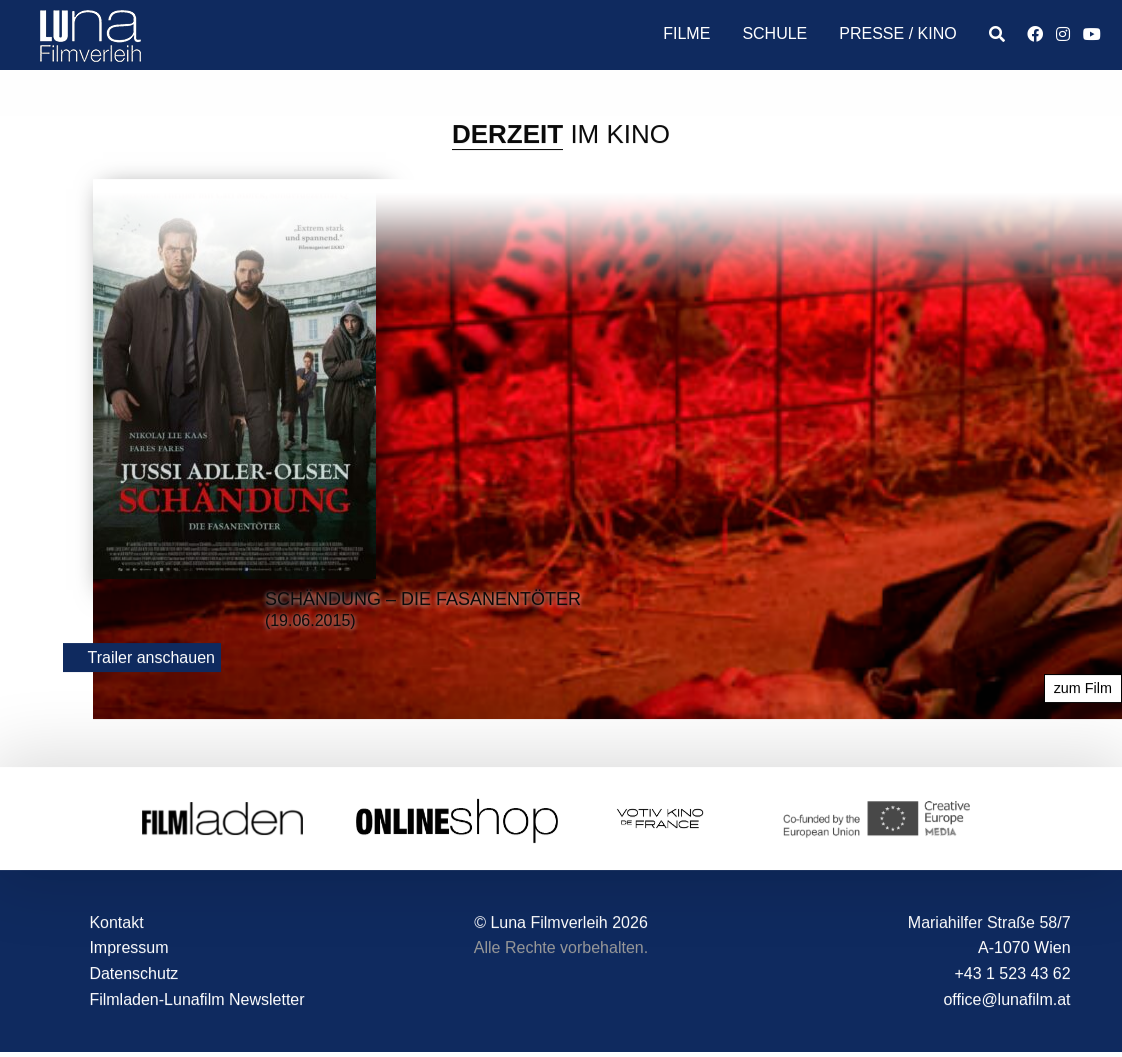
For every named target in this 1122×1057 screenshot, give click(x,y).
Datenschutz (133, 973)
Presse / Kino (897, 33)
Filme (686, 33)
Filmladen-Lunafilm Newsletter (196, 999)
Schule (774, 33)
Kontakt (116, 922)
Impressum (128, 948)
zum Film (1083, 689)
